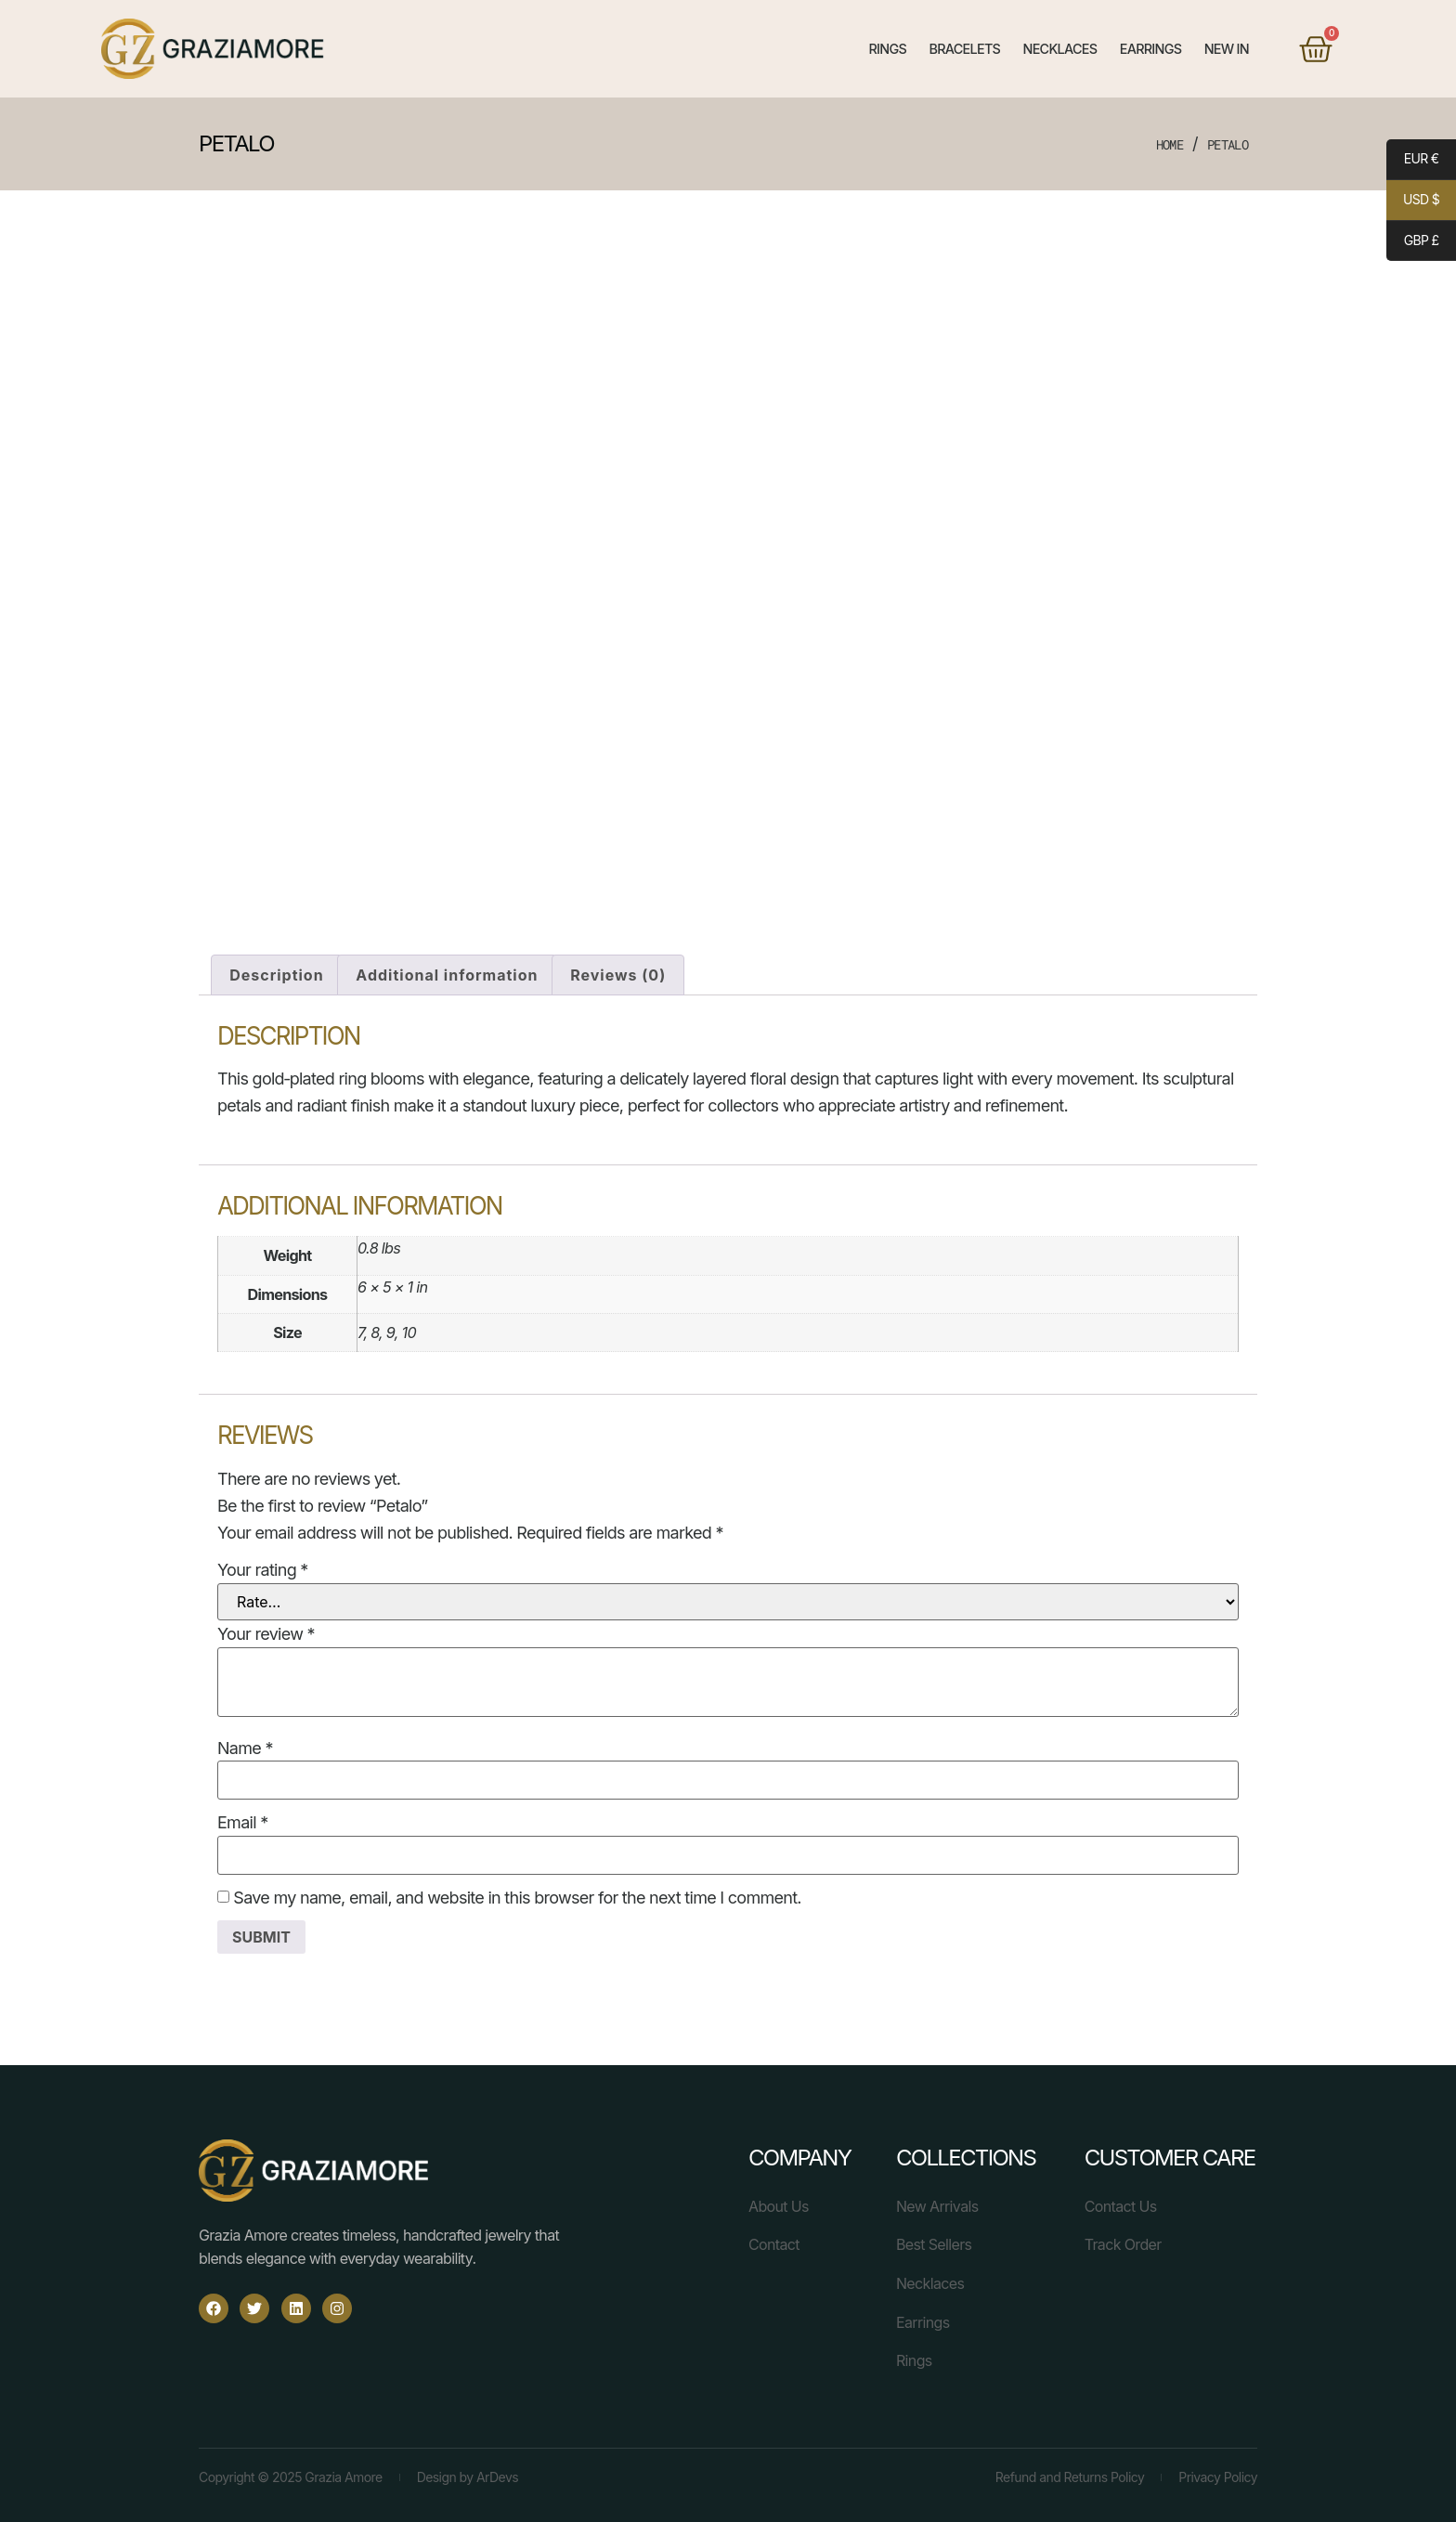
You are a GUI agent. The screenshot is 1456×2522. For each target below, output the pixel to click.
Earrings (1151, 49)
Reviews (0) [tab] (618, 967)
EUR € (1412, 161)
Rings (888, 49)
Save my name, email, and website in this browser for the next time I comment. (516, 1891)
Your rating (262, 1563)
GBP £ (1412, 242)
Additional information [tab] (447, 967)
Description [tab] (276, 967)
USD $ (1412, 202)
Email (242, 1816)
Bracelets (964, 49)
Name (245, 1741)
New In (1226, 49)
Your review (266, 1626)
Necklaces (1059, 49)
